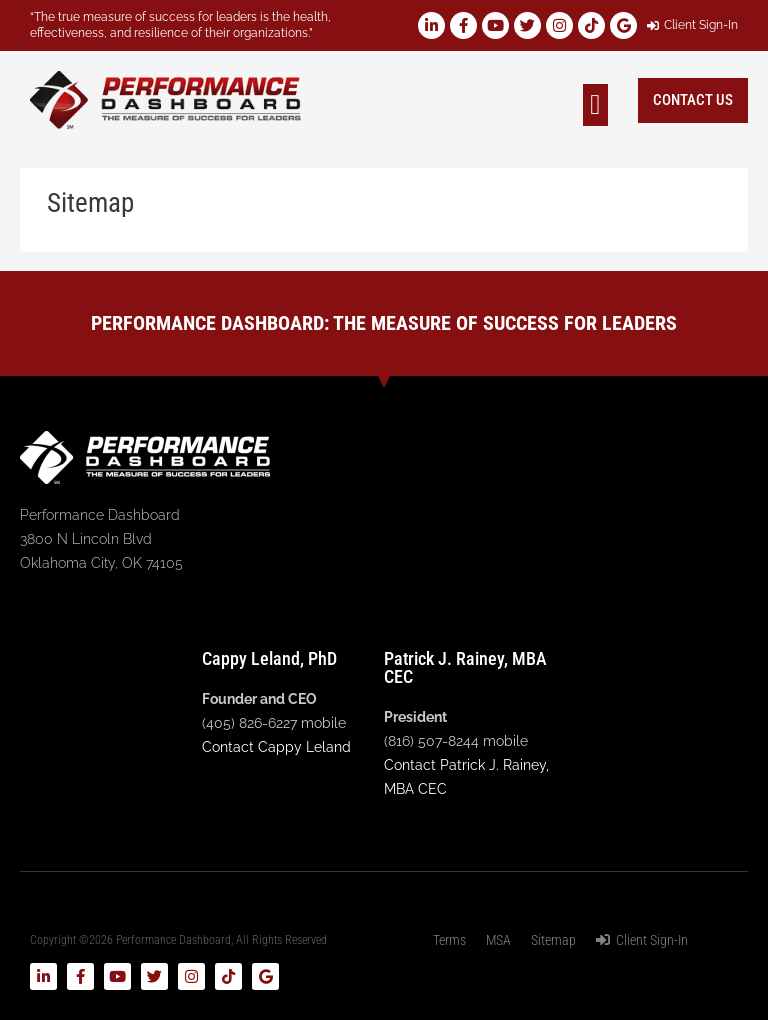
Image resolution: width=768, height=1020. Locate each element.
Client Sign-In (642, 940)
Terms (449, 940)
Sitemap (553, 940)
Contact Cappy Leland (276, 747)
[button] (595, 105)
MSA (498, 940)
